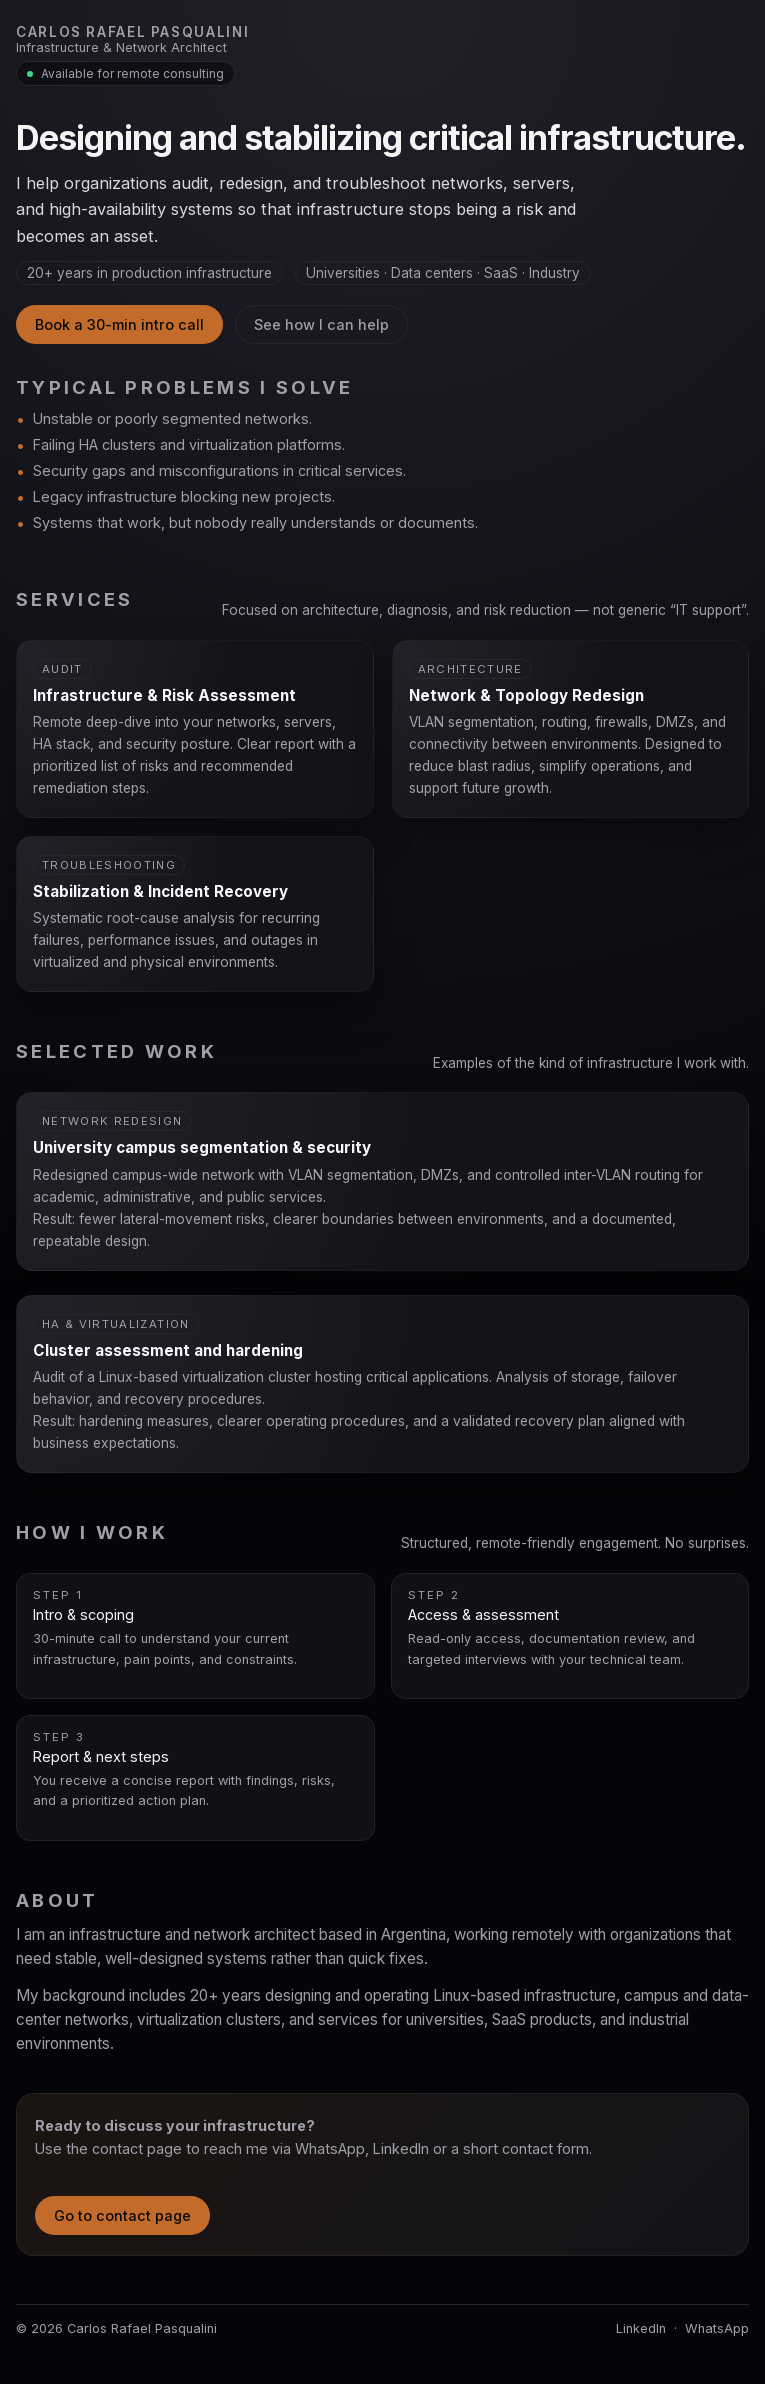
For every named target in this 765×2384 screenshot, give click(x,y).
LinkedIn (641, 2328)
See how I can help (321, 324)
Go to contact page (122, 2215)
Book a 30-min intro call (119, 324)
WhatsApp (717, 2328)
